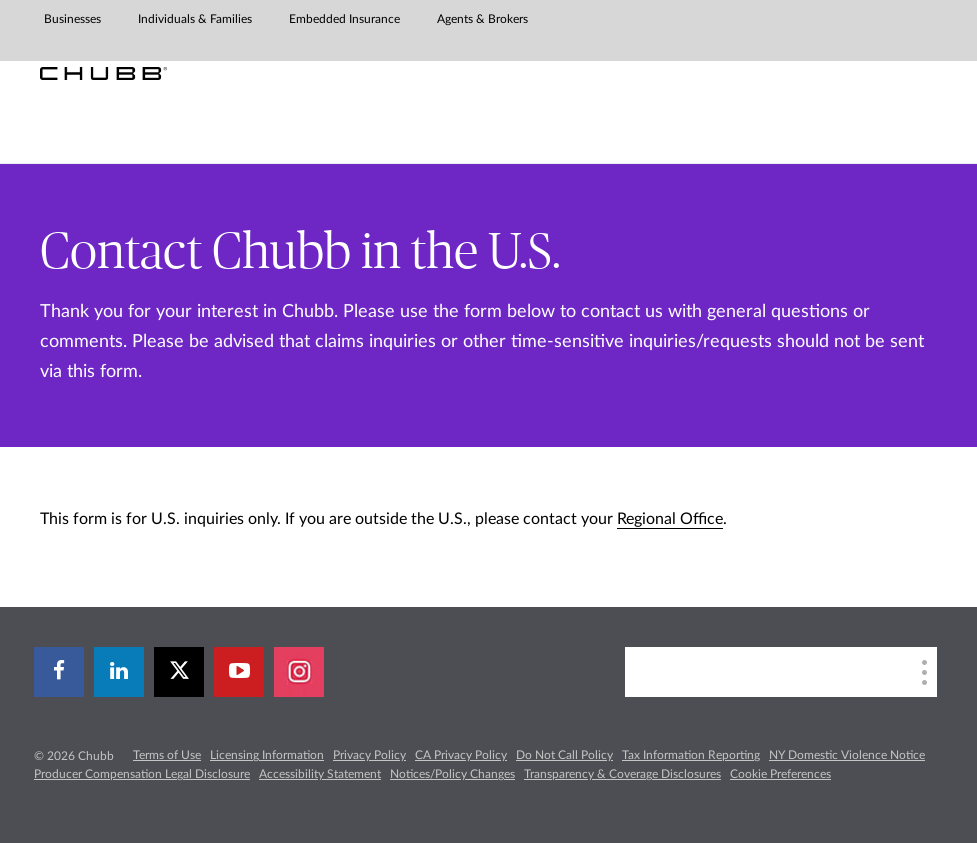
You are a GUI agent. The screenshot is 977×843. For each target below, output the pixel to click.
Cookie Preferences (780, 774)
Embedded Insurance (344, 19)
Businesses (72, 19)
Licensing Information (267, 755)
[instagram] (299, 672)
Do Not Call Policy (564, 755)
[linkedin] (119, 672)
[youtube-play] (239, 672)
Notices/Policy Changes (452, 774)
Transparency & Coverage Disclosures (622, 774)
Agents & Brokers (482, 19)
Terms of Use (167, 755)
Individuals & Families (195, 19)
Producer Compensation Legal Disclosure (142, 774)
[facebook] (59, 672)
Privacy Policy (369, 755)
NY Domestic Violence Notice (847, 755)
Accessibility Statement (320, 774)
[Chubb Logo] (103, 73)
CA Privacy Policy (461, 755)
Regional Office (670, 519)
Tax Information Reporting (691, 755)
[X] (179, 672)
